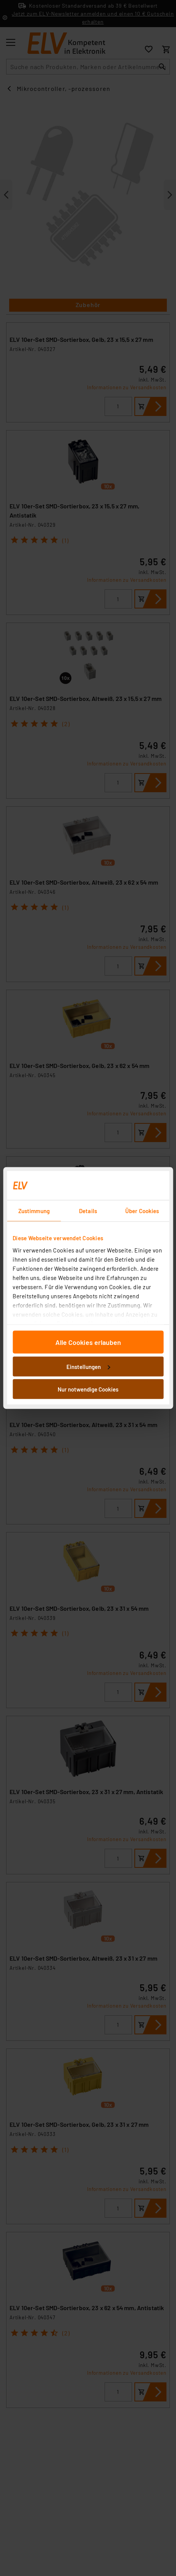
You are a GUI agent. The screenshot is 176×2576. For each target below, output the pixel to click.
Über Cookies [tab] (142, 1210)
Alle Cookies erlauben (88, 1342)
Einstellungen (88, 1366)
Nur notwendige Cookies (88, 1389)
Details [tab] (88, 1210)
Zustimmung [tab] (34, 1210)
